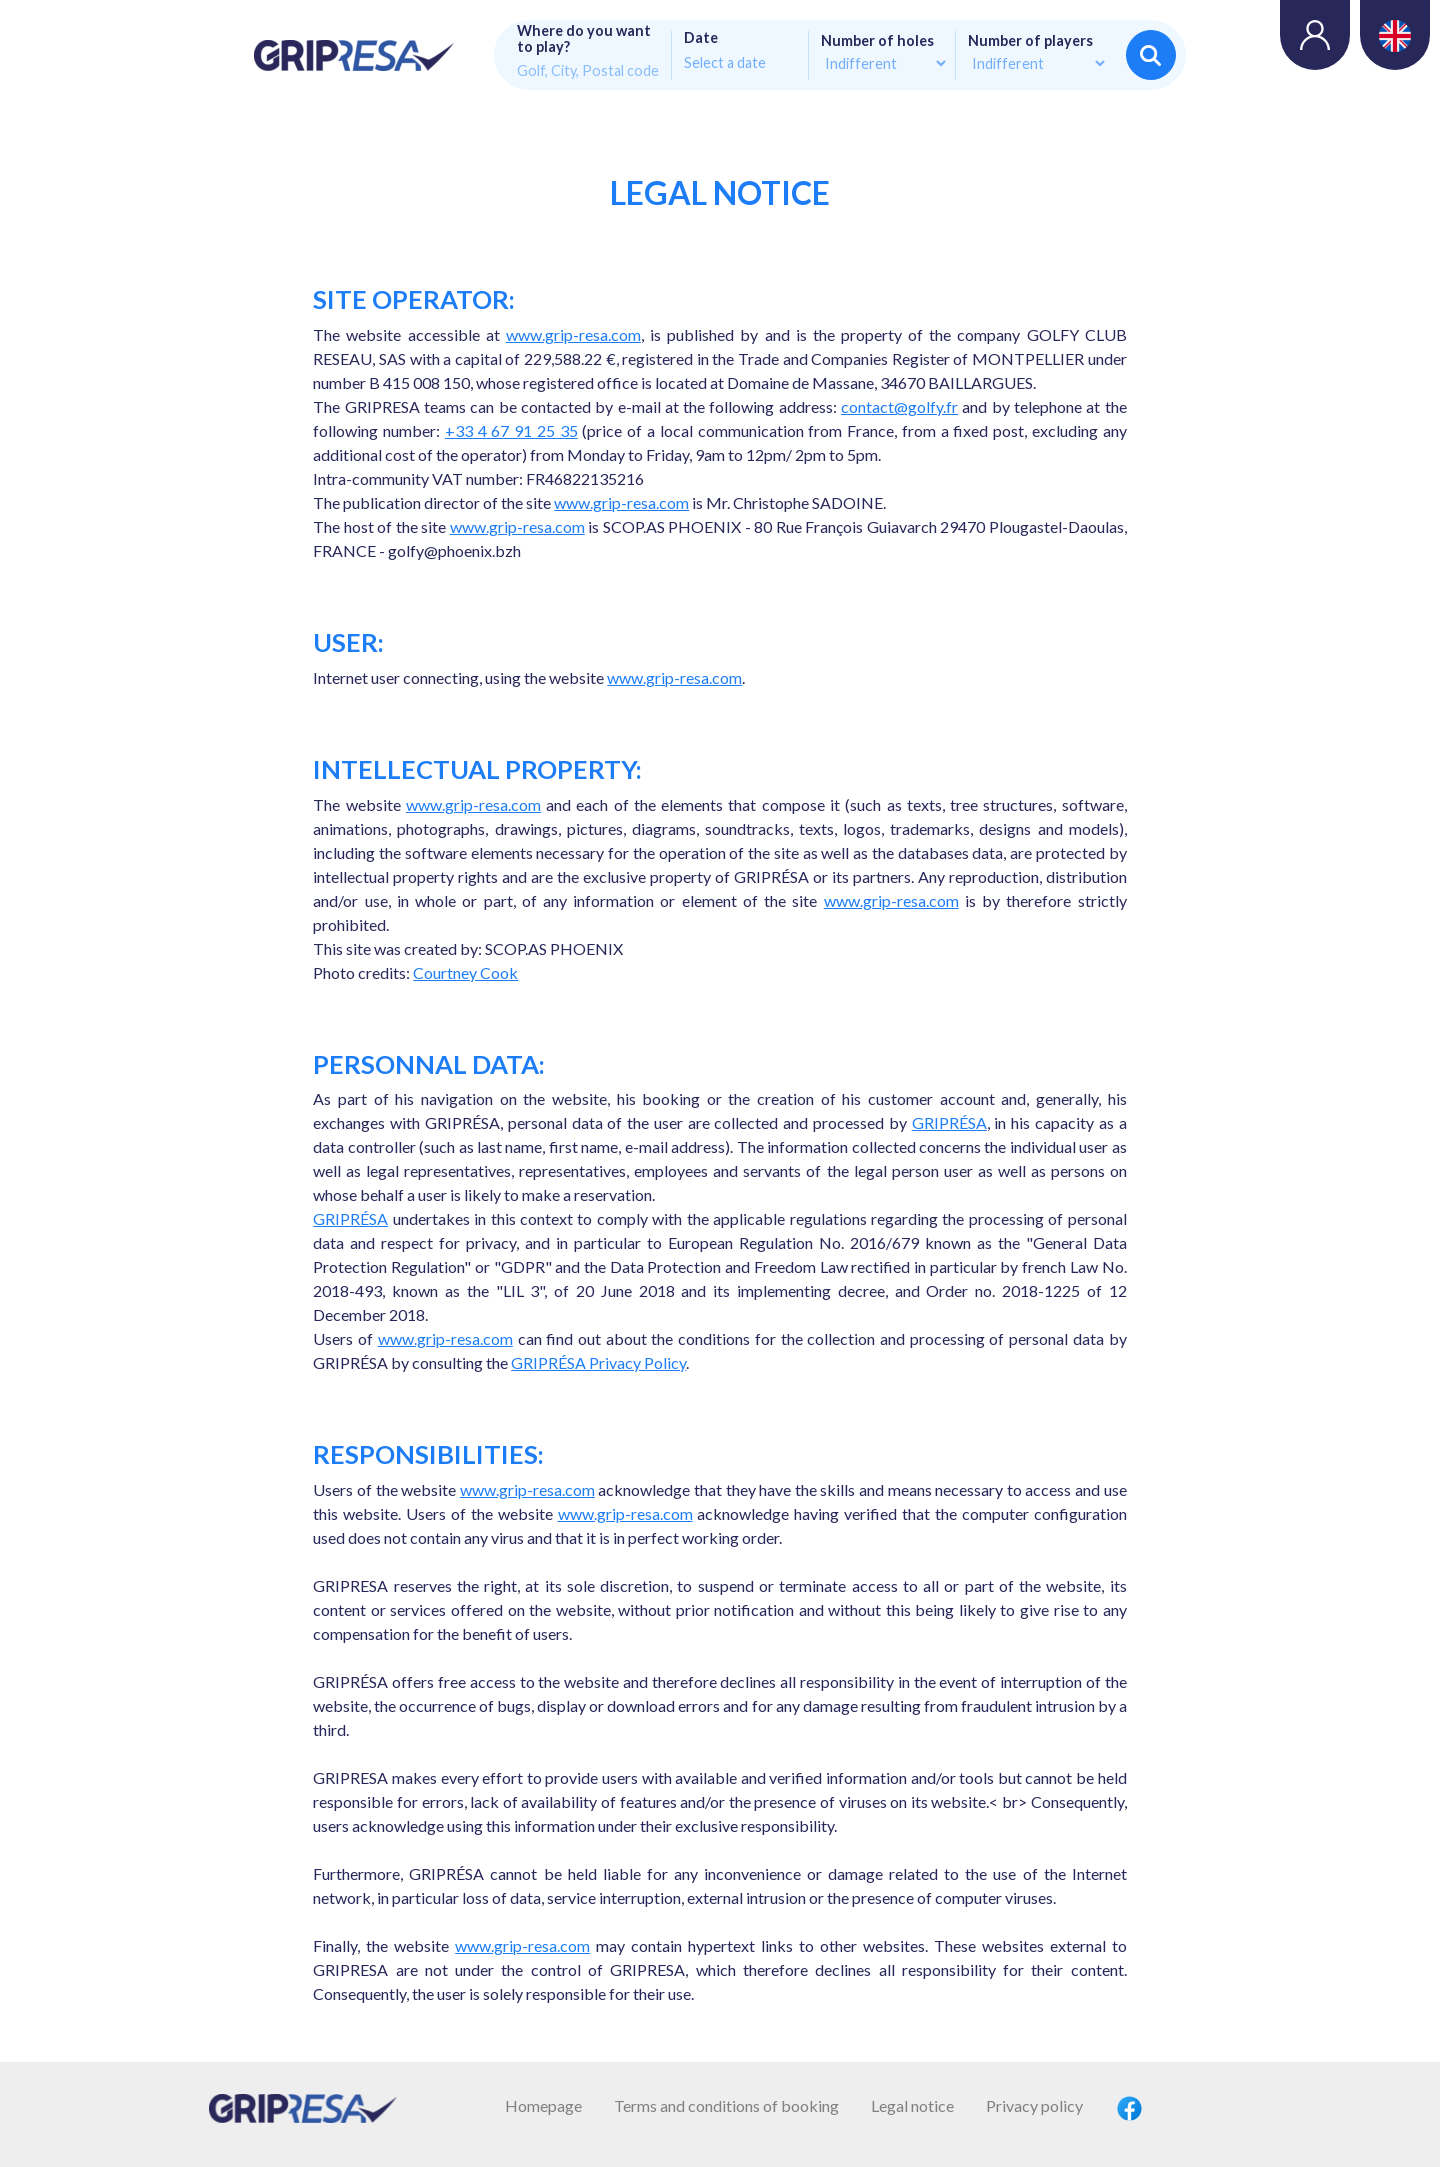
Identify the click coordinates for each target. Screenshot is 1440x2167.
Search (1150, 55)
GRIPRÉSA (949, 1122)
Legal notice (912, 2105)
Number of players (1030, 41)
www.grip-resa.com (573, 334)
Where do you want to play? (584, 39)
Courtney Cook (465, 972)
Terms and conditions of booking (726, 2105)
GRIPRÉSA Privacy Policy (598, 1362)
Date (701, 38)
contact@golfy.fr (899, 406)
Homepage (543, 2105)
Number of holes (877, 41)
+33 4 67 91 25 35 (511, 430)
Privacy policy (1034, 2105)
